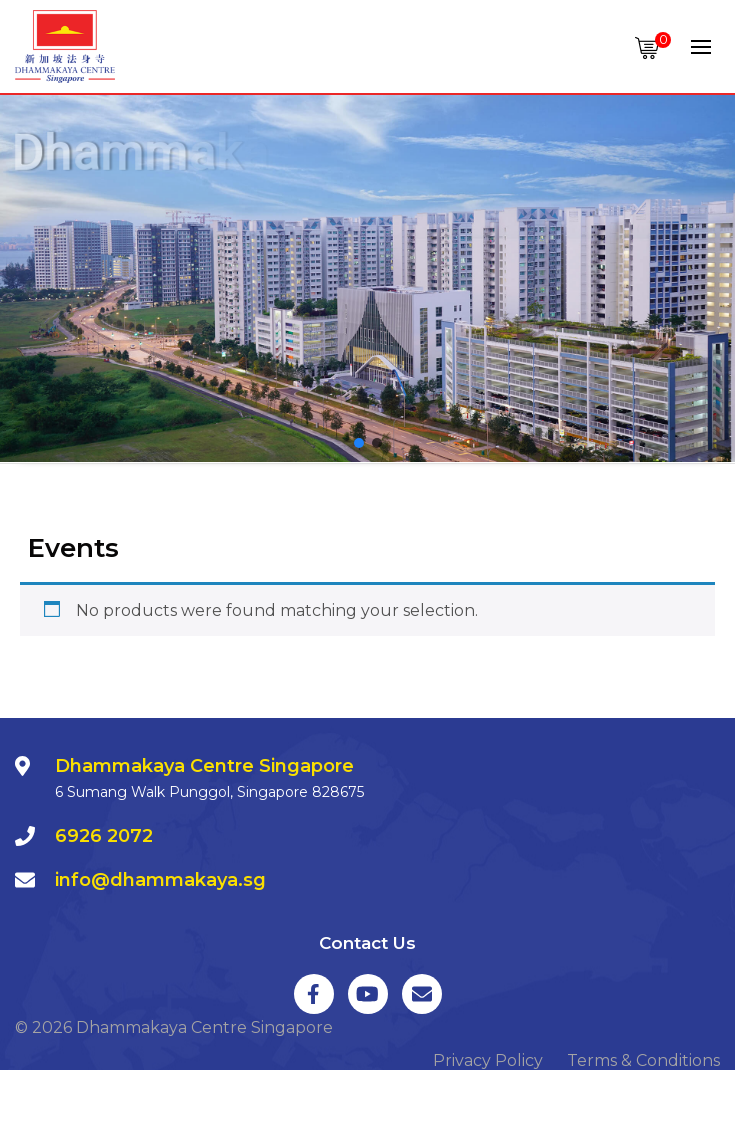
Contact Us (367, 943)
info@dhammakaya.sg (160, 880)
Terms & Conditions (643, 1060)
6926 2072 (104, 836)
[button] (359, 443)
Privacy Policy (488, 1060)
